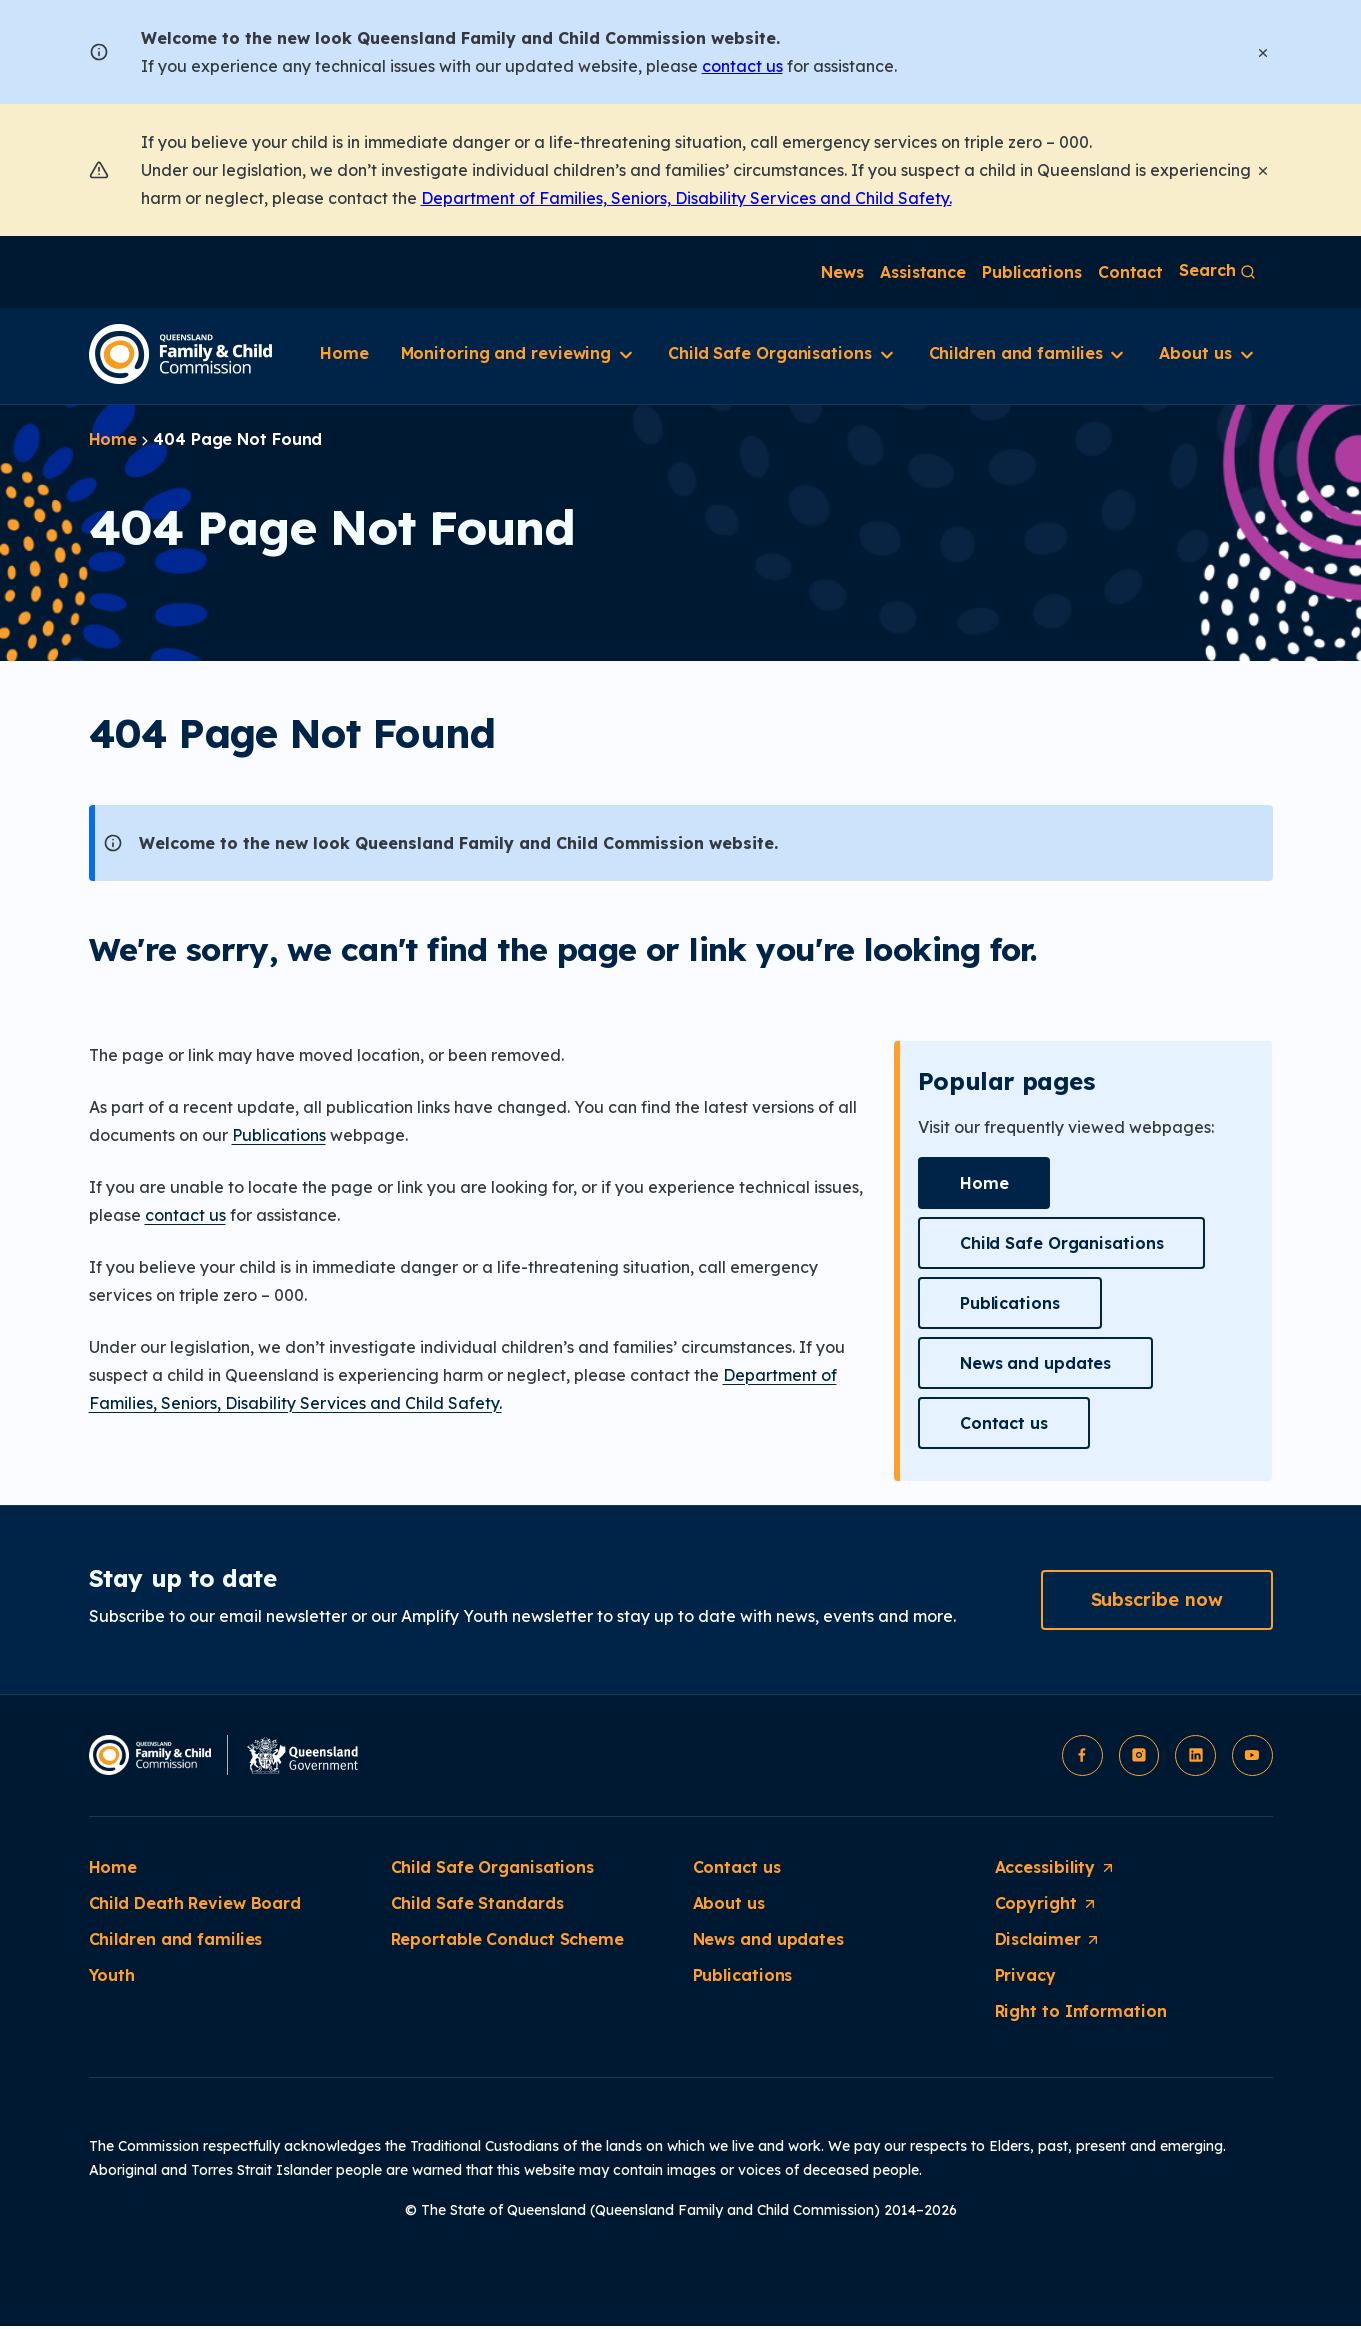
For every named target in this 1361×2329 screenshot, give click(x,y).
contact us (742, 66)
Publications (279, 1135)
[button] (984, 1183)
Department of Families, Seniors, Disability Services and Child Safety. (686, 198)
